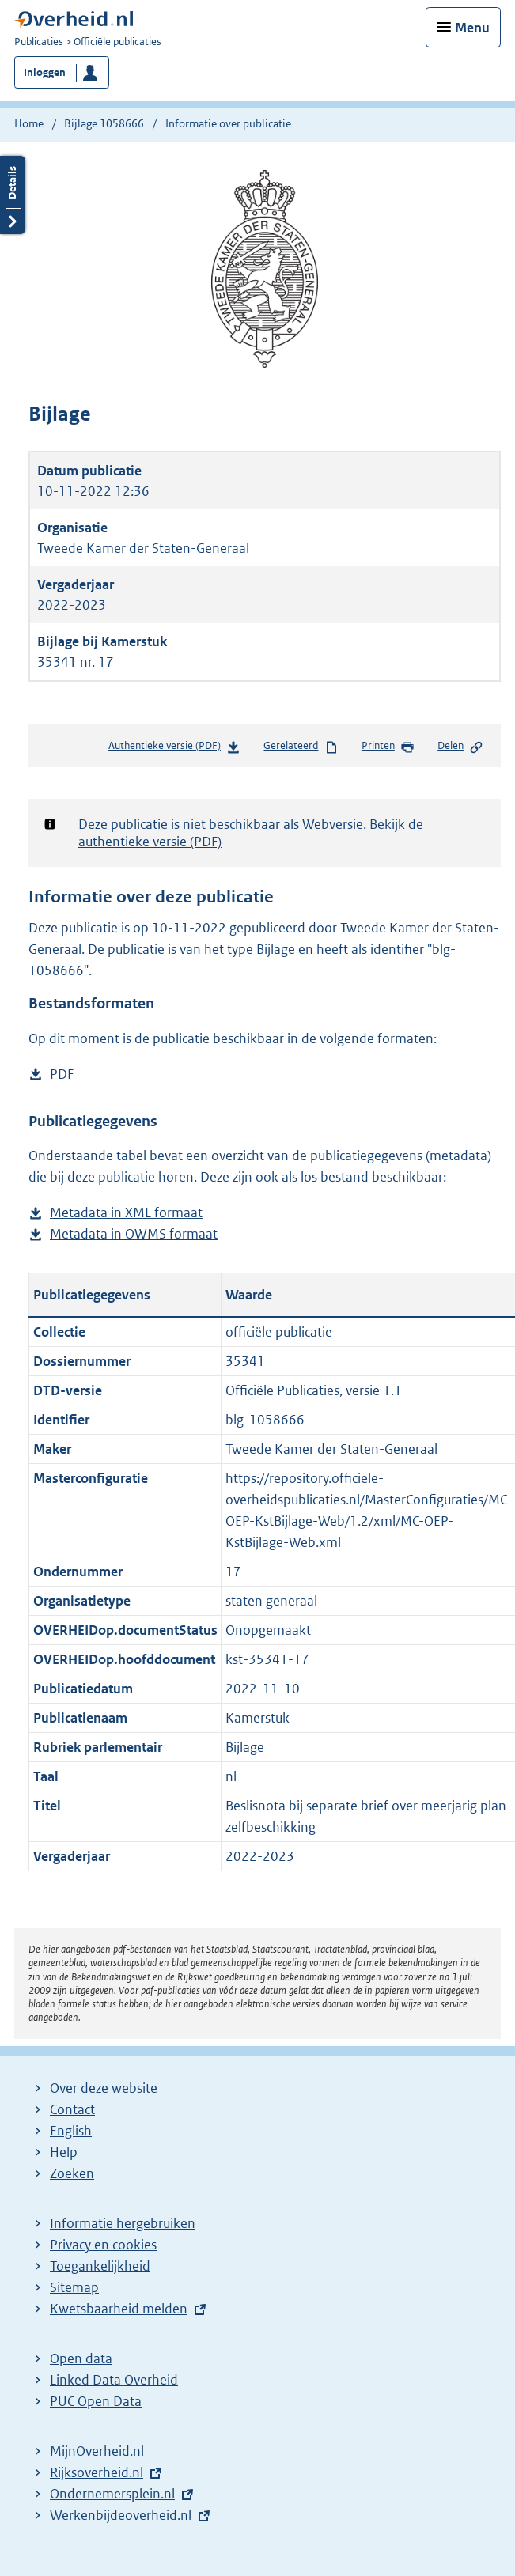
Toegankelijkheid (100, 2266)
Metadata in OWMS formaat (134, 1234)
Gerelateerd (300, 747)
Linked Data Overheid (114, 2380)
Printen (388, 747)
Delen (460, 747)
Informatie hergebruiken (122, 2223)
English (71, 2130)
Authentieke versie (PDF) (174, 748)
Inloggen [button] (45, 72)
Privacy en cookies (103, 2244)
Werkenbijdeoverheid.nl (120, 2515)
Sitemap (74, 2287)
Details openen (12, 195)
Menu (472, 27)
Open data (81, 2358)
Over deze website (103, 2088)
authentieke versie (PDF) (150, 841)
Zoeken (72, 2173)
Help (64, 2152)
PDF (62, 1074)
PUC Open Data (96, 2401)
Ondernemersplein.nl (112, 2493)
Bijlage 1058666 (104, 123)
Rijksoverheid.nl (96, 2472)
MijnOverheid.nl (97, 2451)
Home (29, 123)
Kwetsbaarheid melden (118, 2308)
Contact (72, 2109)
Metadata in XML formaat (126, 1213)
